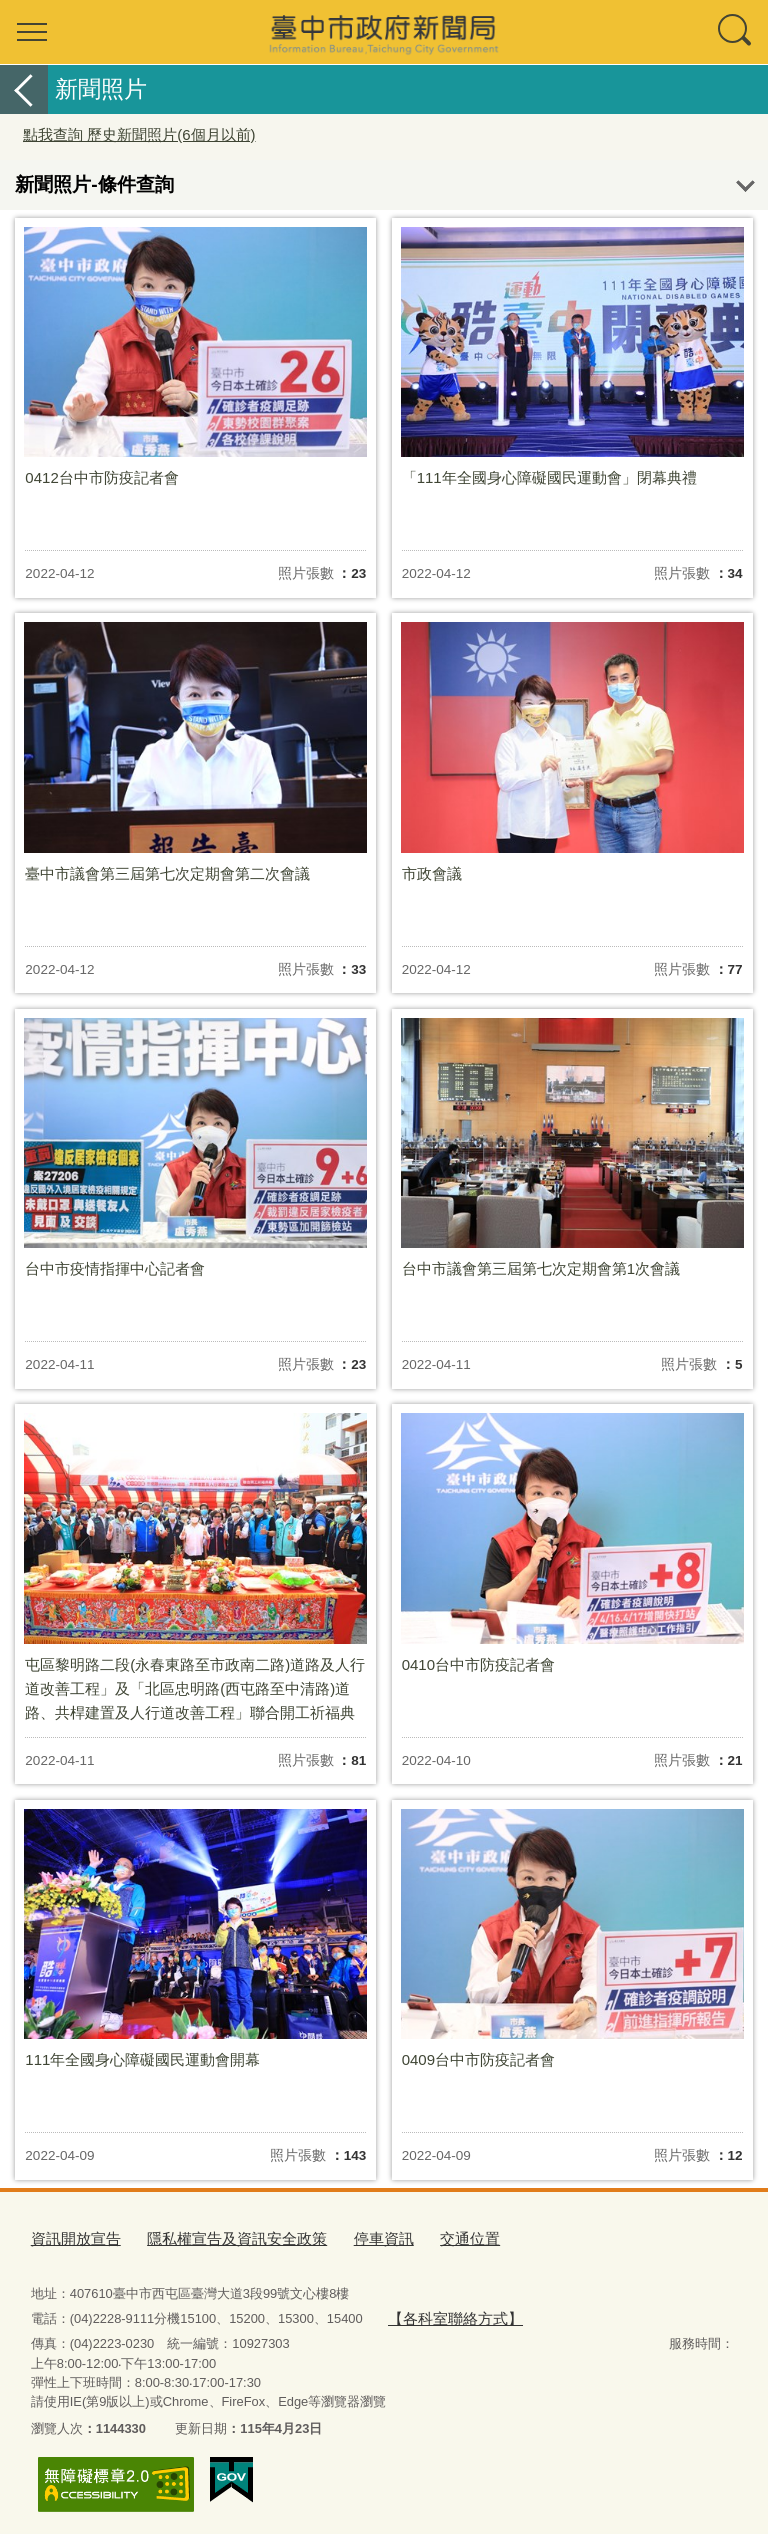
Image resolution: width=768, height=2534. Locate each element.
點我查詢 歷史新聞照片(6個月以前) (139, 134)
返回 (24, 89)
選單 (32, 32)
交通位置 (422, 2236)
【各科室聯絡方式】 (445, 2312)
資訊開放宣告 (70, 2236)
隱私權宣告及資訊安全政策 (213, 2236)
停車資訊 (344, 2236)
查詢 (736, 32)
